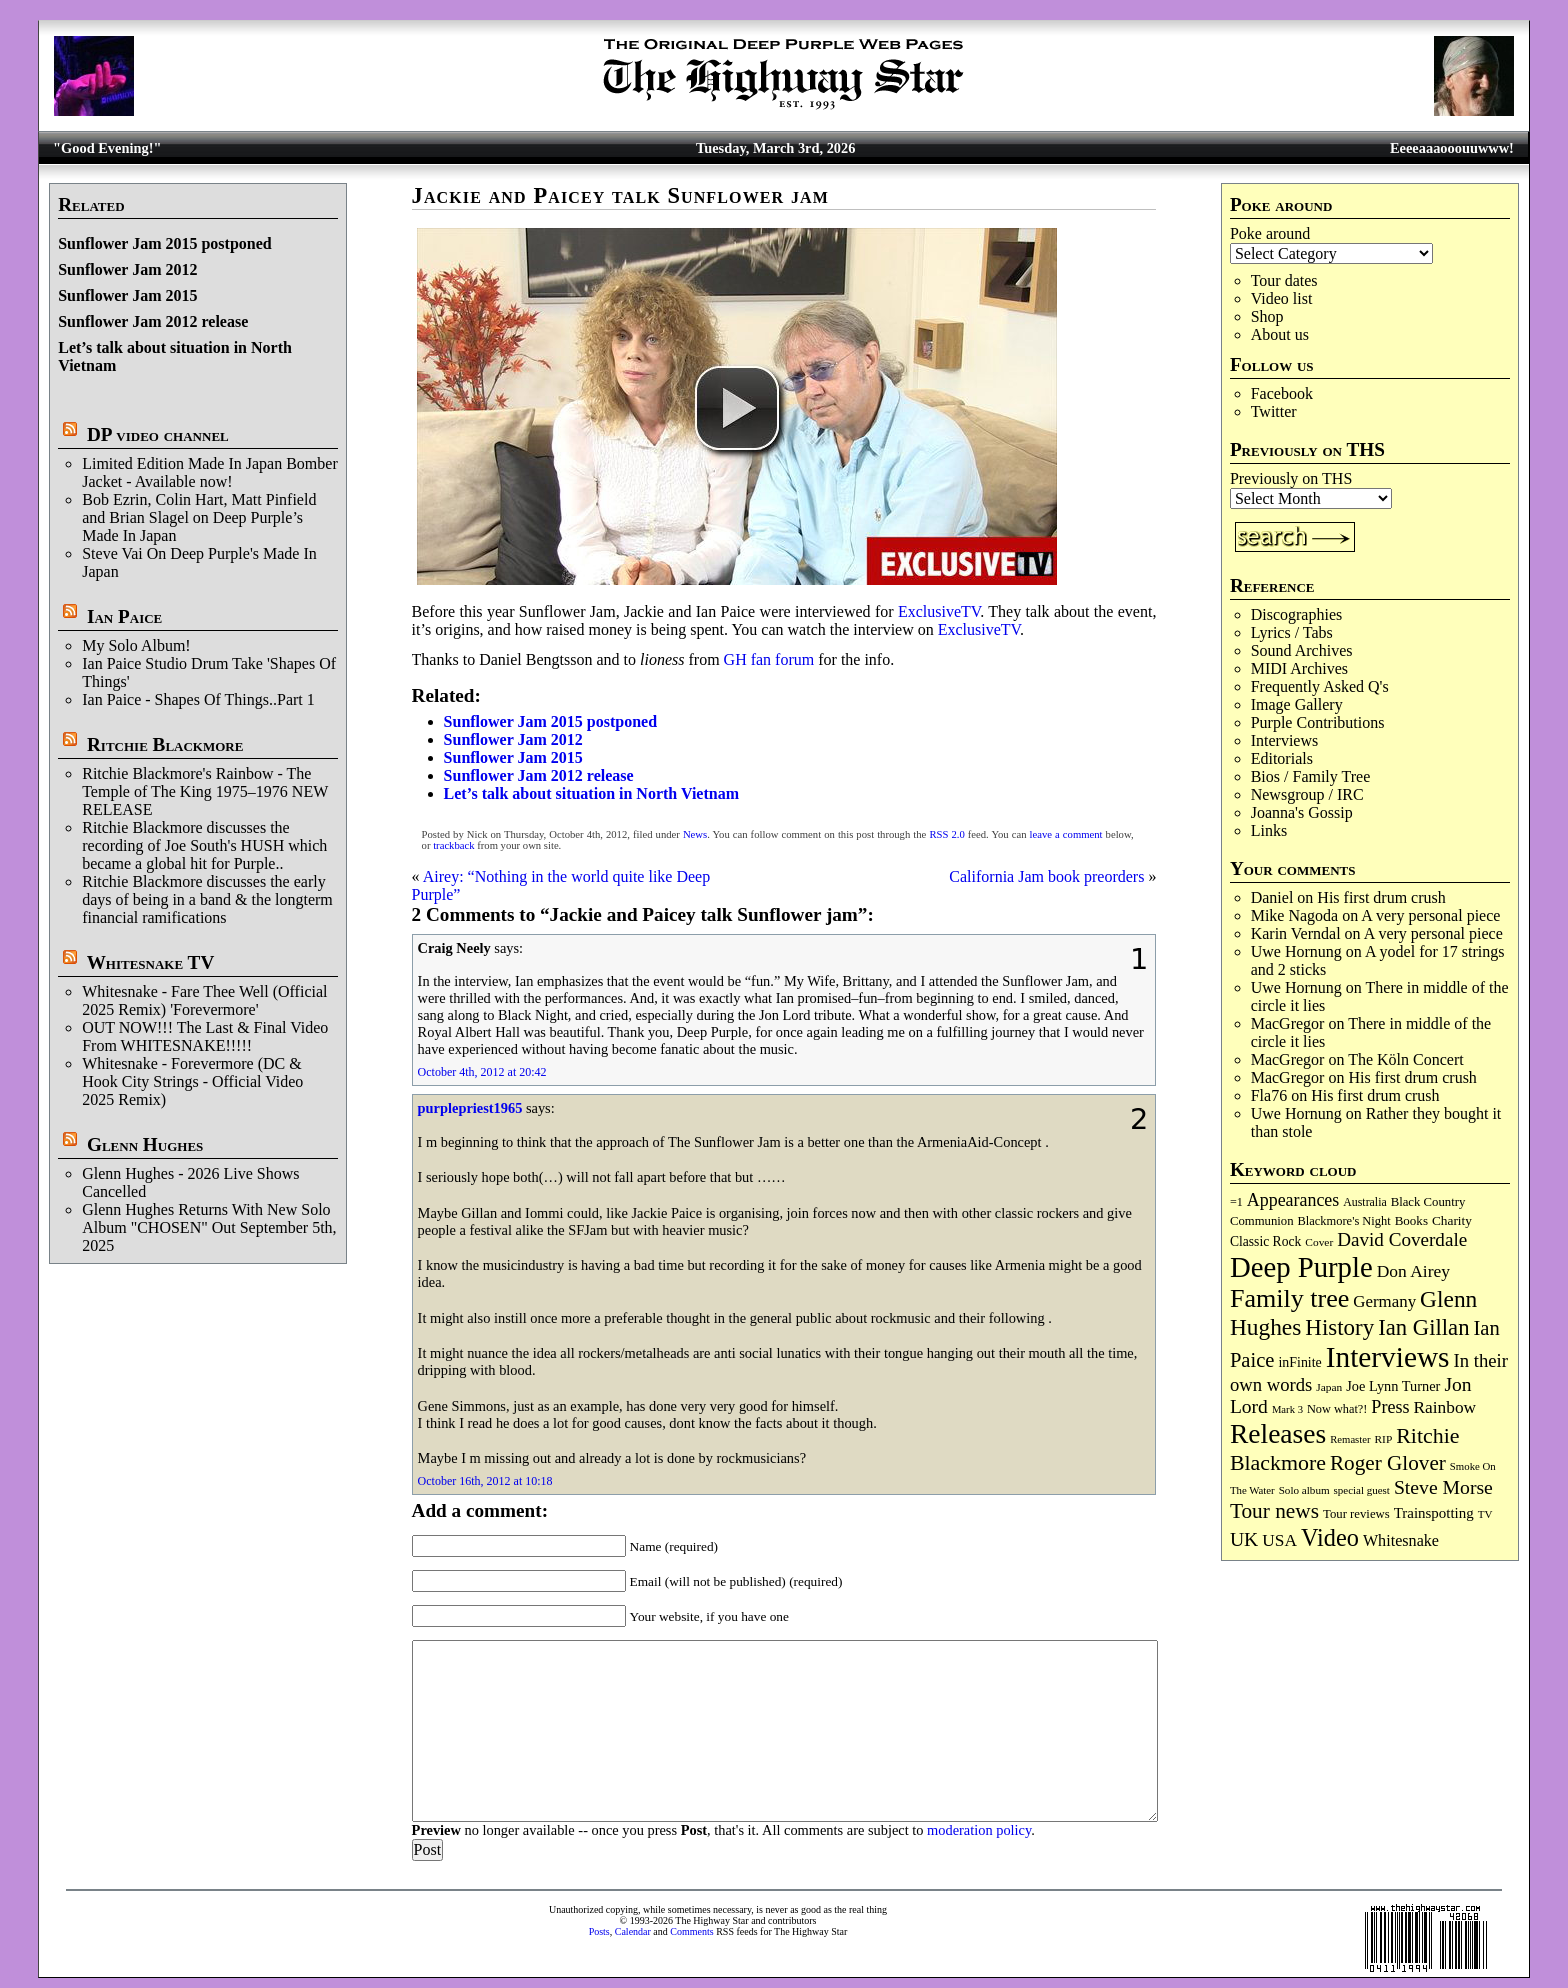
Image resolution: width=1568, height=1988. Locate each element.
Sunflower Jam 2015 (127, 295)
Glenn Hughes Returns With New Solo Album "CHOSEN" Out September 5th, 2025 (209, 1227)
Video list (1282, 298)
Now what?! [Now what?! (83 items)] (1337, 1409)
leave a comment (1066, 834)
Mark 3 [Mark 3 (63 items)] (1287, 1409)
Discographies (1297, 614)
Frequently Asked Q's (1320, 686)
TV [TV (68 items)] (1485, 1514)
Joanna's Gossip (1302, 812)
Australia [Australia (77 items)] (1364, 1202)
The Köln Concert (1406, 1059)
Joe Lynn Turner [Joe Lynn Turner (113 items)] (1393, 1386)
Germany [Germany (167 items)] (1384, 1301)
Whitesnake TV (151, 962)
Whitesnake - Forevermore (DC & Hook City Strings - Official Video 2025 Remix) (192, 1081)
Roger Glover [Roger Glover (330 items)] (1388, 1463)
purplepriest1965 (470, 1108)
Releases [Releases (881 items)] (1278, 1433)
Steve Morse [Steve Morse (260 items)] (1443, 1487)
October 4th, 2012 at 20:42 (482, 1072)
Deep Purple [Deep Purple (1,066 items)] (1301, 1267)
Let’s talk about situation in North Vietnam (591, 793)
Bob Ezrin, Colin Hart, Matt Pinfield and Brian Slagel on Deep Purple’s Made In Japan (199, 517)
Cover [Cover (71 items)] (1319, 1242)
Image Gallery (1297, 704)
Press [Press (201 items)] (1390, 1407)
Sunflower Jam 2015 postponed (165, 243)
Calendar (633, 1931)
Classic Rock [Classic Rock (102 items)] (1265, 1241)
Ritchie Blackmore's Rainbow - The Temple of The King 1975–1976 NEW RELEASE (205, 791)
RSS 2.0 (946, 834)
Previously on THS (1291, 478)
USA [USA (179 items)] (1279, 1540)
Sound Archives (1302, 650)
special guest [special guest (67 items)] (1362, 1490)
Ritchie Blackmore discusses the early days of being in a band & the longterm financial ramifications (207, 899)
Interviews (1285, 740)
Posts (599, 1931)
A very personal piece (1430, 915)
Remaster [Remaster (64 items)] (1350, 1439)
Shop (1267, 316)
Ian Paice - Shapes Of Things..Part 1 (198, 699)
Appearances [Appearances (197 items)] (1293, 1200)
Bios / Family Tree (1311, 776)
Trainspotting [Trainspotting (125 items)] (1434, 1513)
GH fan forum (769, 659)
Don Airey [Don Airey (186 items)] (1413, 1271)
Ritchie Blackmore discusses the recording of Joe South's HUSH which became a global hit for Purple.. (204, 845)
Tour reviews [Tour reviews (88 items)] (1356, 1514)
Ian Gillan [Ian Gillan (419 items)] (1423, 1327)
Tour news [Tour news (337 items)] (1274, 1511)
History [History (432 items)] (1339, 1327)
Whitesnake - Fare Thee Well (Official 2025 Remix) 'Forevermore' (204, 1000)
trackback (453, 845)
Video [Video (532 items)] (1330, 1537)
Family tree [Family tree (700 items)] (1289, 1298)
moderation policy (979, 1830)
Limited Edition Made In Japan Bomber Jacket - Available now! (210, 472)
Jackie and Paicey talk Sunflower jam (620, 195)
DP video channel (158, 434)
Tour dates (1284, 280)
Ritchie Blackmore (165, 744)
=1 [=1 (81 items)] (1236, 1202)
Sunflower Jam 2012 (127, 269)
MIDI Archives (1299, 668)
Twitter (1274, 411)
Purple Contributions (1318, 722)
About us (1280, 334)
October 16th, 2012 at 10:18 (485, 1481)
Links (1269, 830)
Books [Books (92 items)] (1411, 1220)
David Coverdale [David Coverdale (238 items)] (1402, 1239)
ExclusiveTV (939, 611)
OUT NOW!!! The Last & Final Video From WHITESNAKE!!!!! (205, 1036)
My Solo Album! (136, 645)
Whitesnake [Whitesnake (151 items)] (1401, 1540)
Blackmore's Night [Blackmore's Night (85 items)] (1344, 1221)
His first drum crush (1381, 897)
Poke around (1270, 233)
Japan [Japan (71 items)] (1329, 1387)
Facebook (1282, 393)
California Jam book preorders (1046, 876)
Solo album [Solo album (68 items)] (1304, 1490)
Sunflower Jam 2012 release (153, 321)
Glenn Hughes (145, 1144)
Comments (691, 1931)
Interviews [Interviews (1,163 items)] (1388, 1357)
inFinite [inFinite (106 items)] (1299, 1362)
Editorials (1282, 758)
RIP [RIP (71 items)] (1384, 1439)
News (695, 834)
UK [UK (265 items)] (1244, 1539)
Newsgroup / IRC (1307, 794)
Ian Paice (124, 616)
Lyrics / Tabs (1292, 632)
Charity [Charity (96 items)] (1452, 1220)
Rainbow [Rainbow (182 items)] (1444, 1407)
